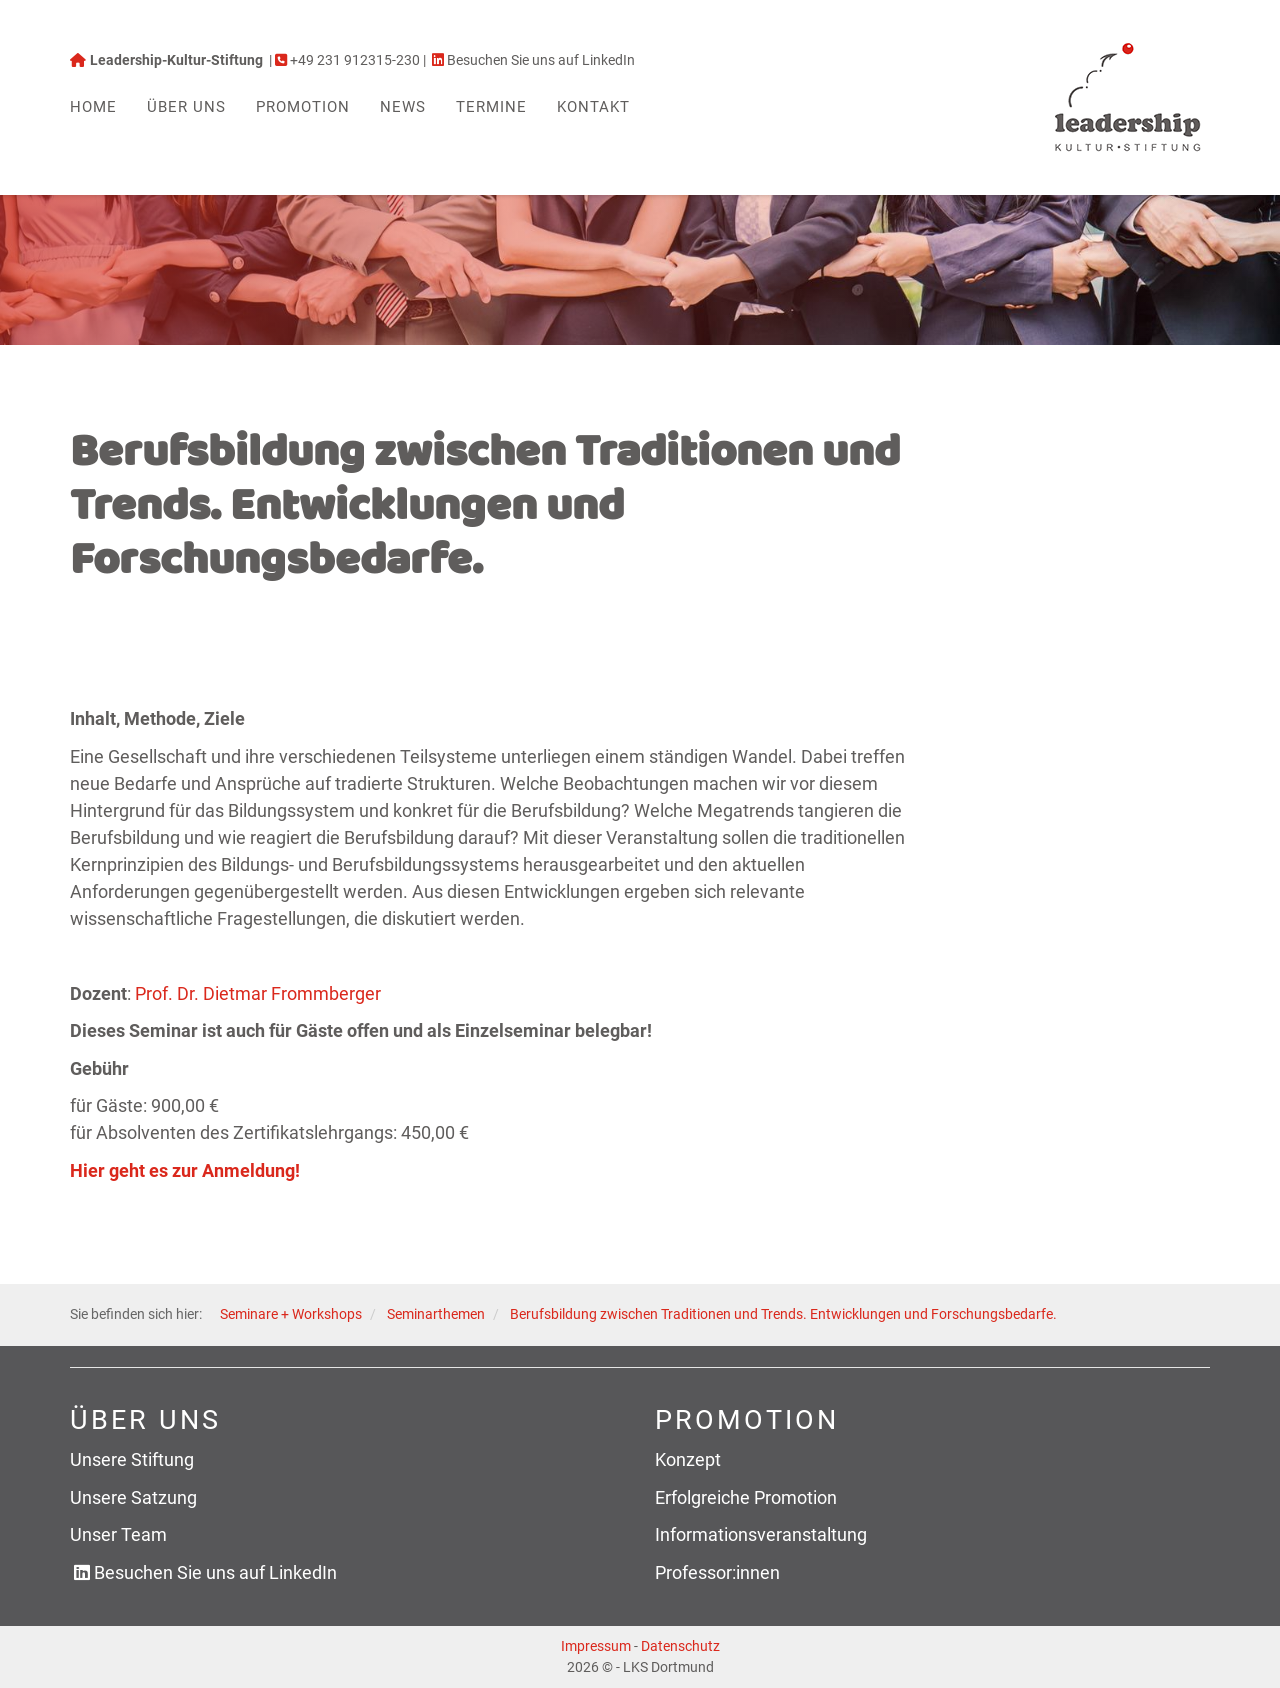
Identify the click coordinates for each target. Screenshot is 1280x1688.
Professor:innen (717, 1572)
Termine (491, 107)
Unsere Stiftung (132, 1459)
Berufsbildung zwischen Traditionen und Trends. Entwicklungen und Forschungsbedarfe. (783, 1314)
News (403, 107)
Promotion (303, 107)
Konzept (688, 1459)
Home (93, 107)
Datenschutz (680, 1646)
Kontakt (593, 107)
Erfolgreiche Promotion (746, 1497)
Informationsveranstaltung (761, 1534)
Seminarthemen (436, 1314)
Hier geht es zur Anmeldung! (185, 1170)
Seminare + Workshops (291, 1314)
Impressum (596, 1646)
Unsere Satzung (133, 1497)
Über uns (186, 107)
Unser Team (118, 1534)
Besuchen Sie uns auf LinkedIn (215, 1572)
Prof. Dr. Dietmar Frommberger (258, 993)
